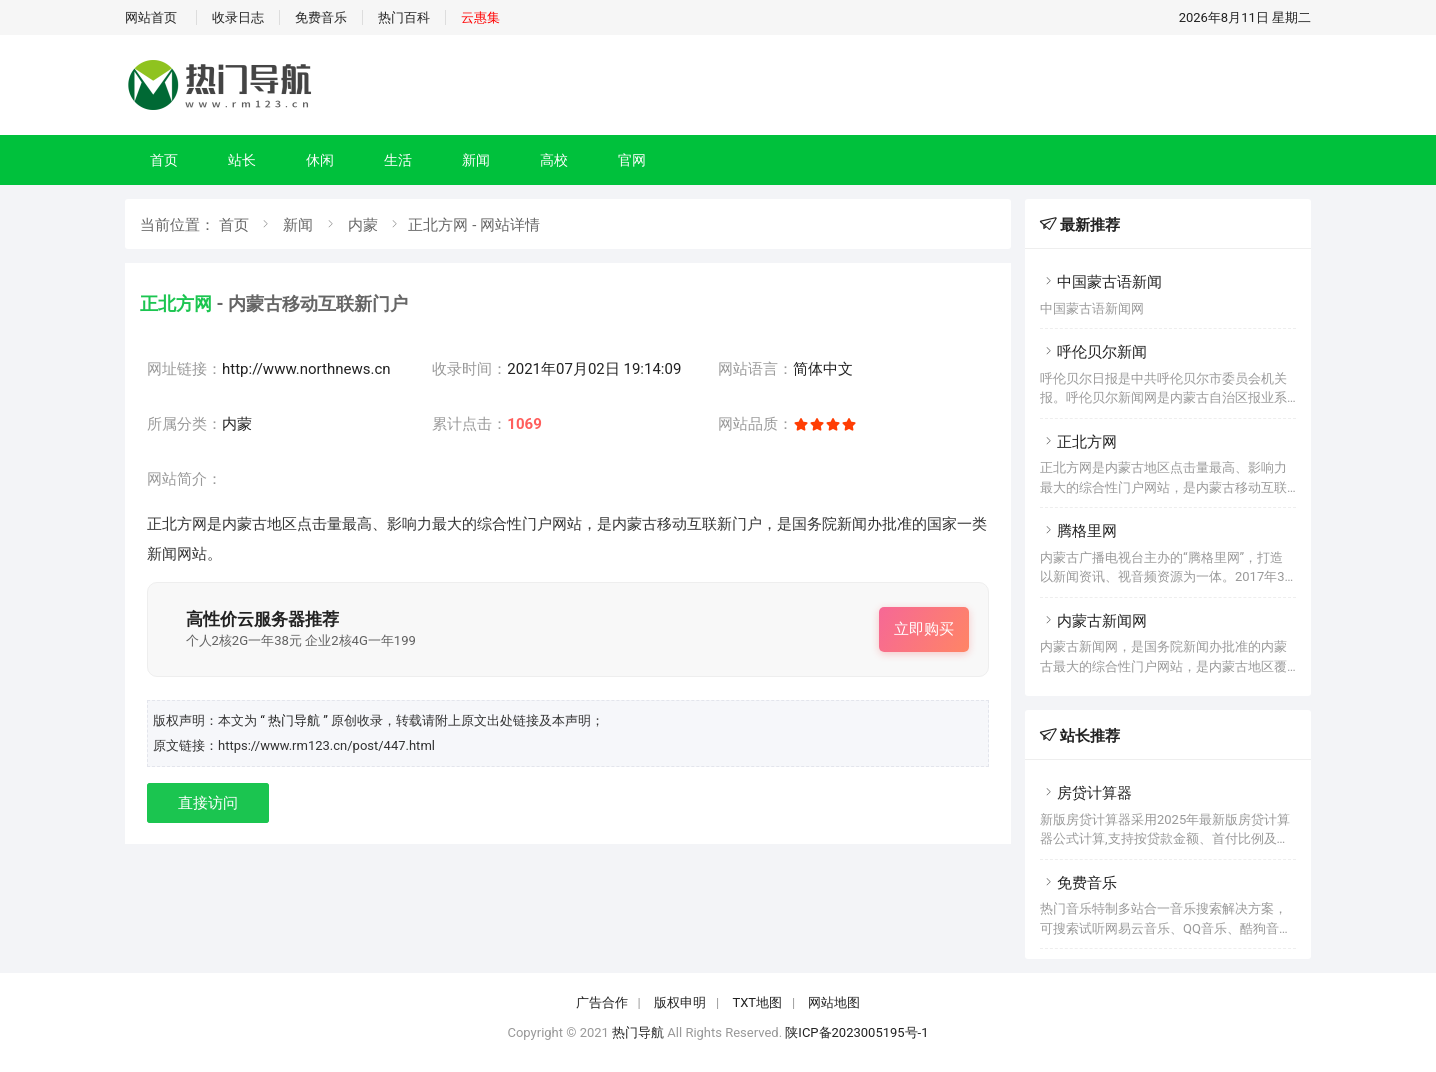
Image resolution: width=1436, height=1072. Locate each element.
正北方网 (1078, 442)
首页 (164, 160)
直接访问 (208, 803)
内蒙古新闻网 (1093, 621)
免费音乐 (321, 17)
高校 (554, 160)
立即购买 (924, 629)
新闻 (476, 160)
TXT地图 (757, 1002)
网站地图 (834, 1002)
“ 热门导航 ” (295, 720)
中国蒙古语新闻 (1101, 282)
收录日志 (238, 17)
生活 (398, 160)
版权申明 (680, 1002)
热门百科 (404, 17)
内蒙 (363, 225)
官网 (632, 160)
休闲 (320, 160)
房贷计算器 (1086, 793)
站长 (242, 160)
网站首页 (151, 17)
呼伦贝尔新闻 (1093, 352)
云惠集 (480, 17)
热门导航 (638, 1032)
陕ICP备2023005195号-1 (856, 1032)
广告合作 (602, 1002)
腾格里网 (1078, 531)
